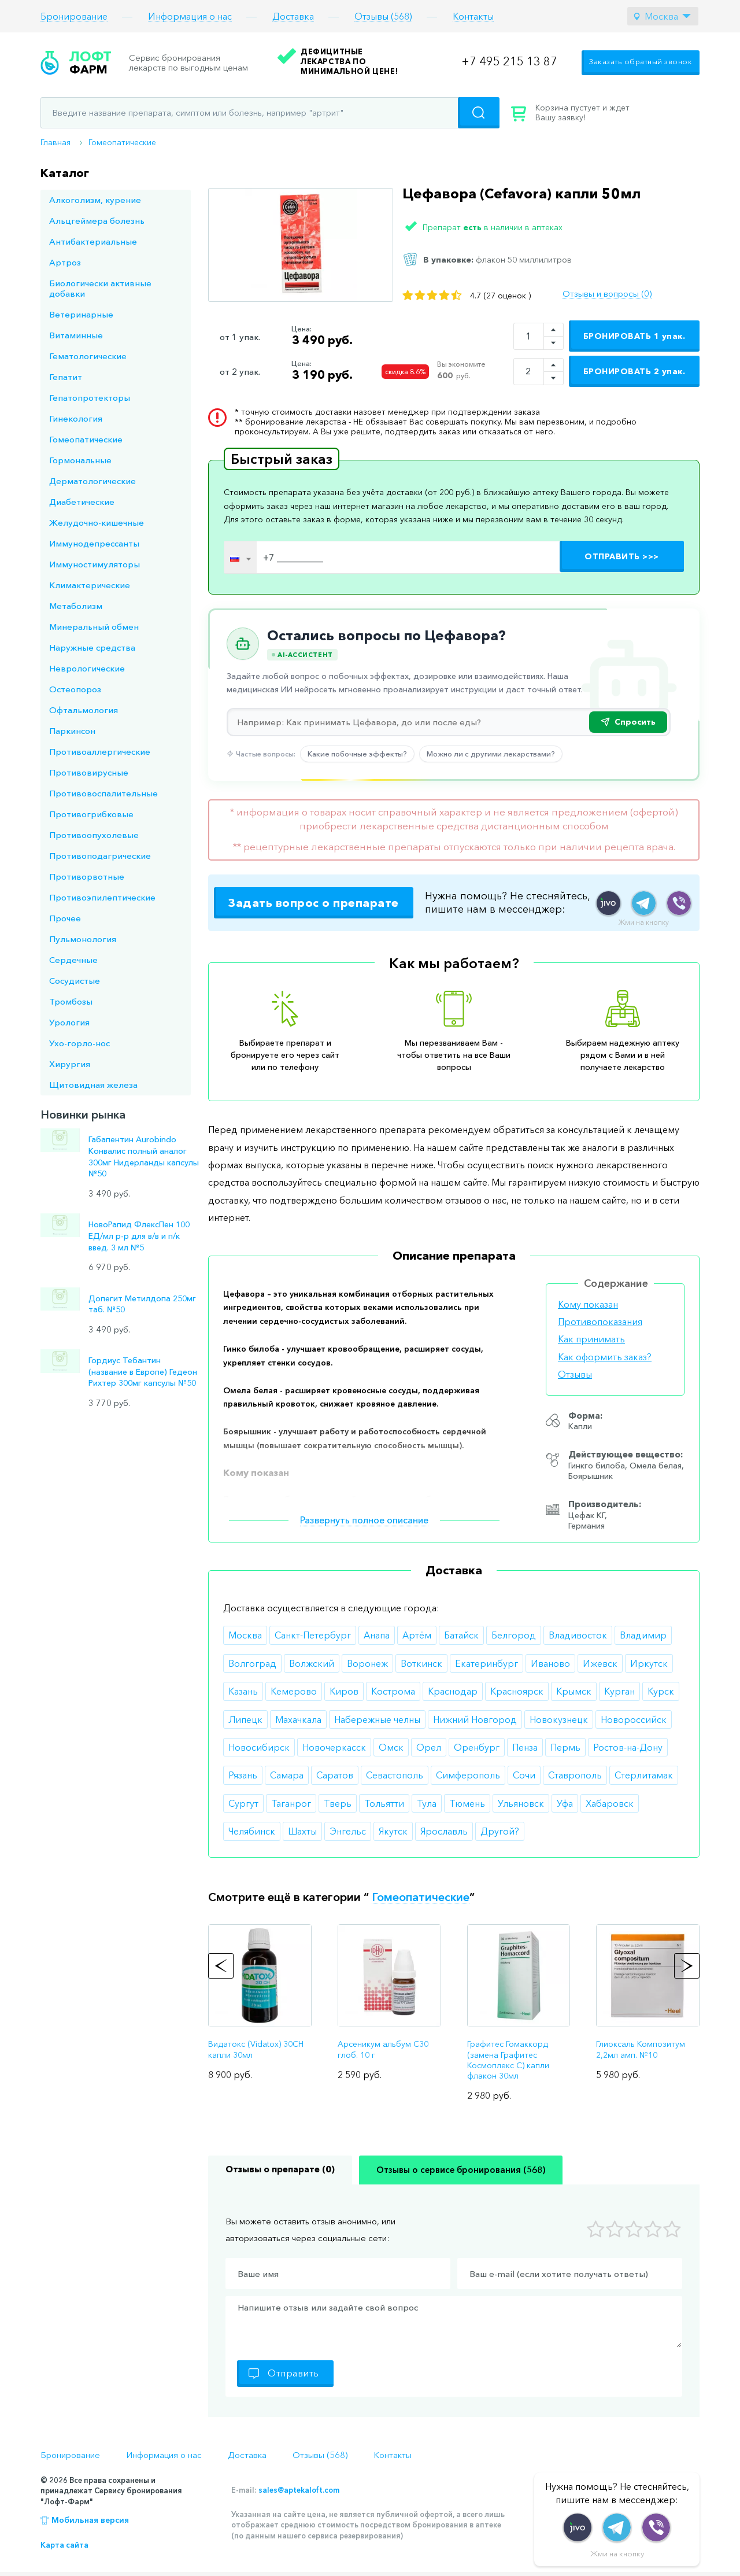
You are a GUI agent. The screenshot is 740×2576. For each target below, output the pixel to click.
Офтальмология (83, 709)
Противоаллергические (99, 751)
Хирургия (69, 1063)
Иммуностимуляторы (94, 564)
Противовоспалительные (103, 793)
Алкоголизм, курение (95, 199)
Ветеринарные (81, 314)
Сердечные (73, 959)
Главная (55, 142)
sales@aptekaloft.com (298, 2489)
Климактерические (89, 585)
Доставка (293, 16)
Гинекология (75, 418)
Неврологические (87, 668)
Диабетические (81, 501)
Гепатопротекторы (89, 397)
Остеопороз (75, 689)
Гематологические (88, 355)
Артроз (65, 262)
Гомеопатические (122, 142)
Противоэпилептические (102, 897)
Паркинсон (72, 730)
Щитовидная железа (93, 1084)
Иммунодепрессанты (94, 543)
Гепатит (65, 376)
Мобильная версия (90, 2520)
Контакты (473, 16)
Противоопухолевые (94, 834)
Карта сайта (64, 2544)
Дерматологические (92, 480)
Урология (69, 1022)
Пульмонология (82, 938)
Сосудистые (74, 980)
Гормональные (80, 460)
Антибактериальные (93, 241)
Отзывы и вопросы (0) (607, 293)
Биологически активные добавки (100, 288)
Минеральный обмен (94, 626)
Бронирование (74, 16)
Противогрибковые (91, 814)
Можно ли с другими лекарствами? (491, 753)
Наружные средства (92, 647)
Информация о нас (190, 16)
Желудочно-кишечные (96, 522)
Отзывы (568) (383, 16)
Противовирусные (88, 772)
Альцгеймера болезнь (97, 220)
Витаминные (76, 335)
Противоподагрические (100, 855)
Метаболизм (75, 605)
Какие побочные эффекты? (357, 753)
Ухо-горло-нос (79, 1043)
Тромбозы (70, 1001)
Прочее (65, 918)
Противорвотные (86, 876)
